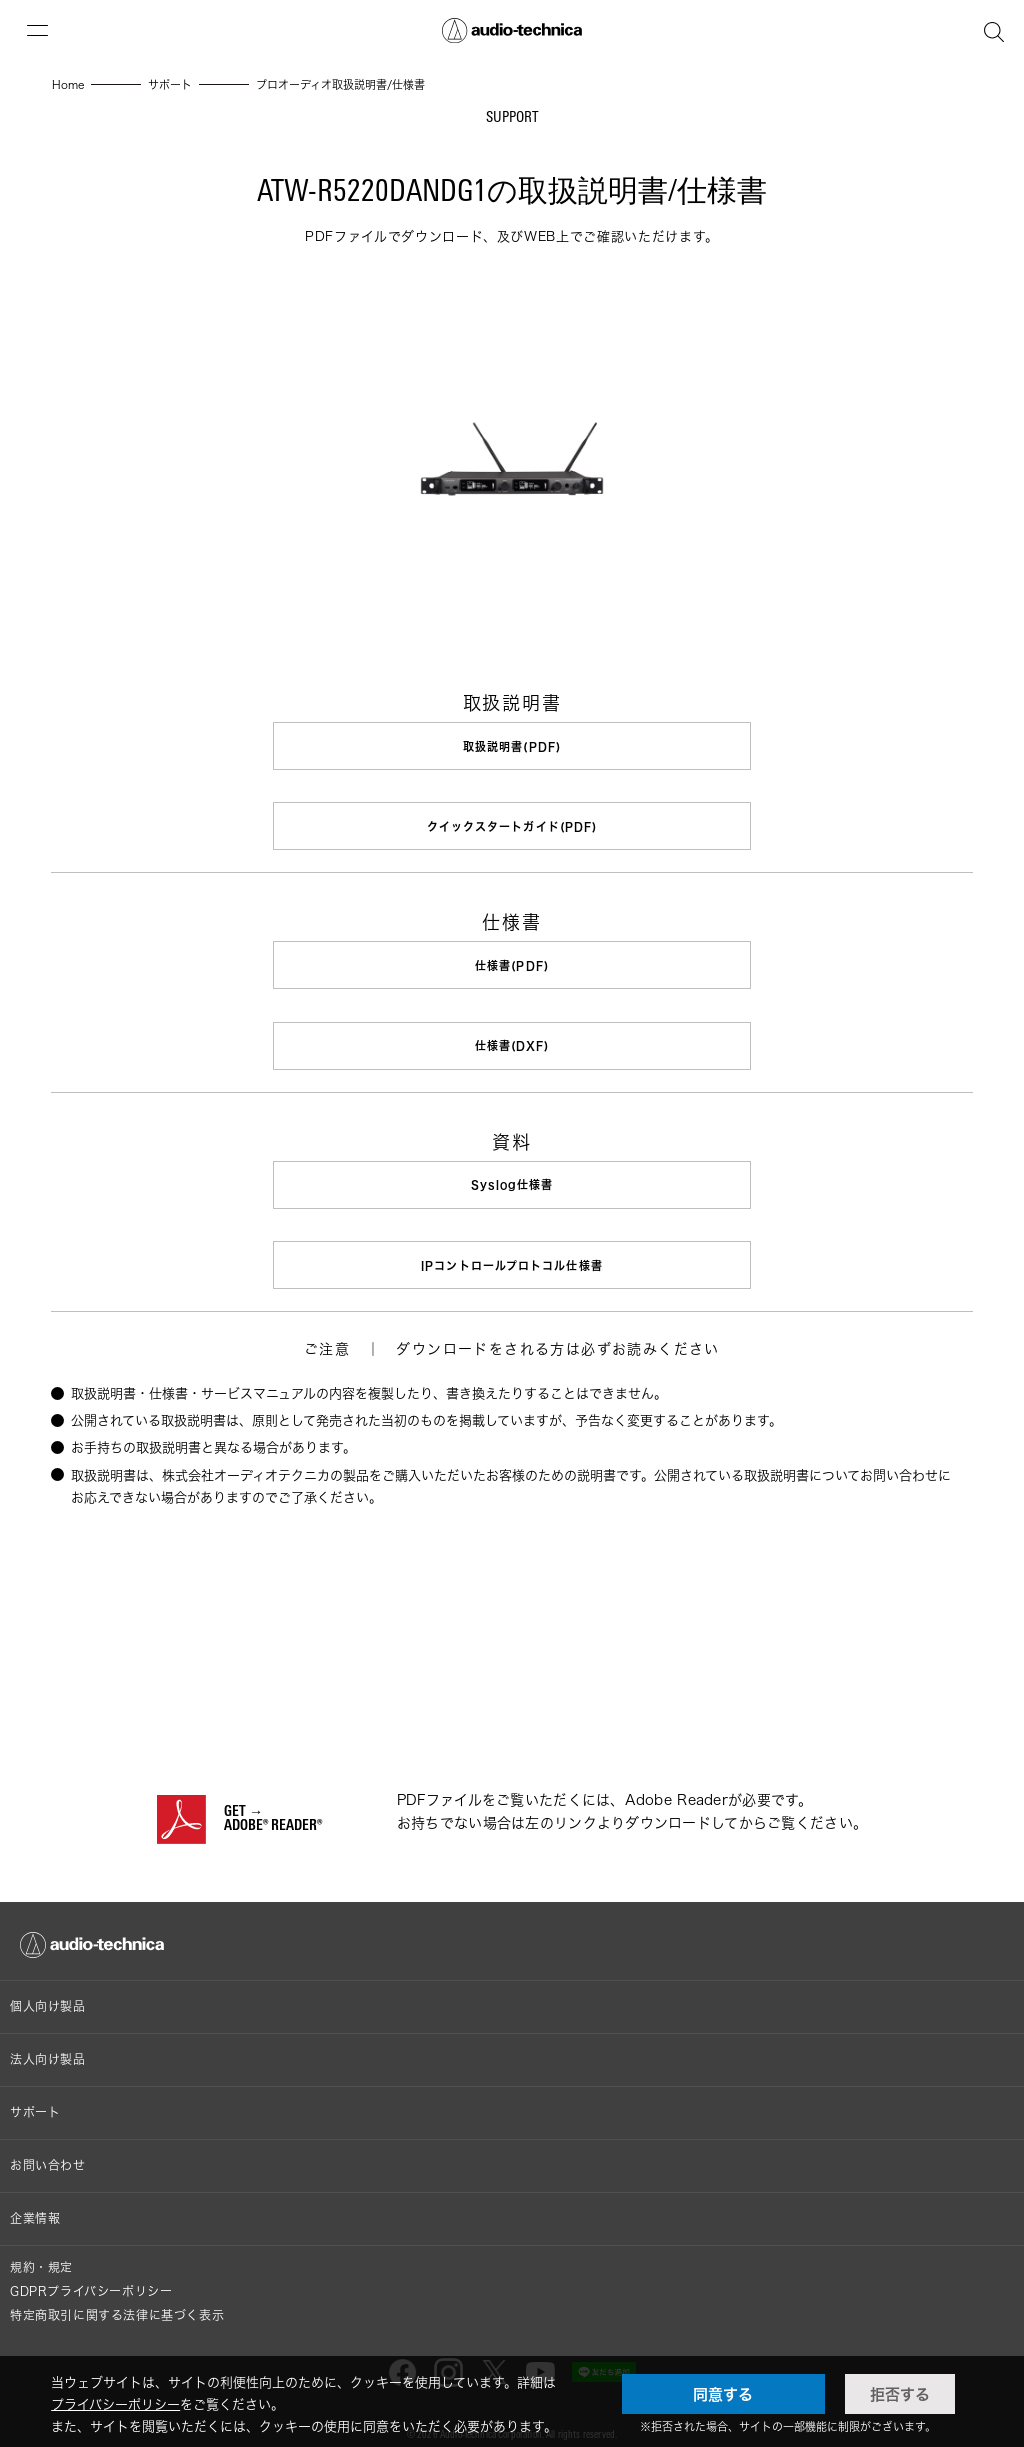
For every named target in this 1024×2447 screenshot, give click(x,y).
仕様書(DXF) (512, 1039)
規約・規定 (41, 2253)
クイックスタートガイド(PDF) (512, 824)
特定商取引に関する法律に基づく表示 (117, 2301)
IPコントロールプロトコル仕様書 (512, 1254)
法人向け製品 (48, 2045)
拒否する (900, 2394)
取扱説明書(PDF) (512, 746)
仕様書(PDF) (512, 961)
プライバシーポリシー (115, 2404)
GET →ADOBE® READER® (273, 1806)
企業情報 (35, 2204)
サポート (35, 2098)
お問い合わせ (48, 2151)
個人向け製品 (48, 1992)
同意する (723, 2394)
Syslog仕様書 (512, 1176)
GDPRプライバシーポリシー (91, 2277)
